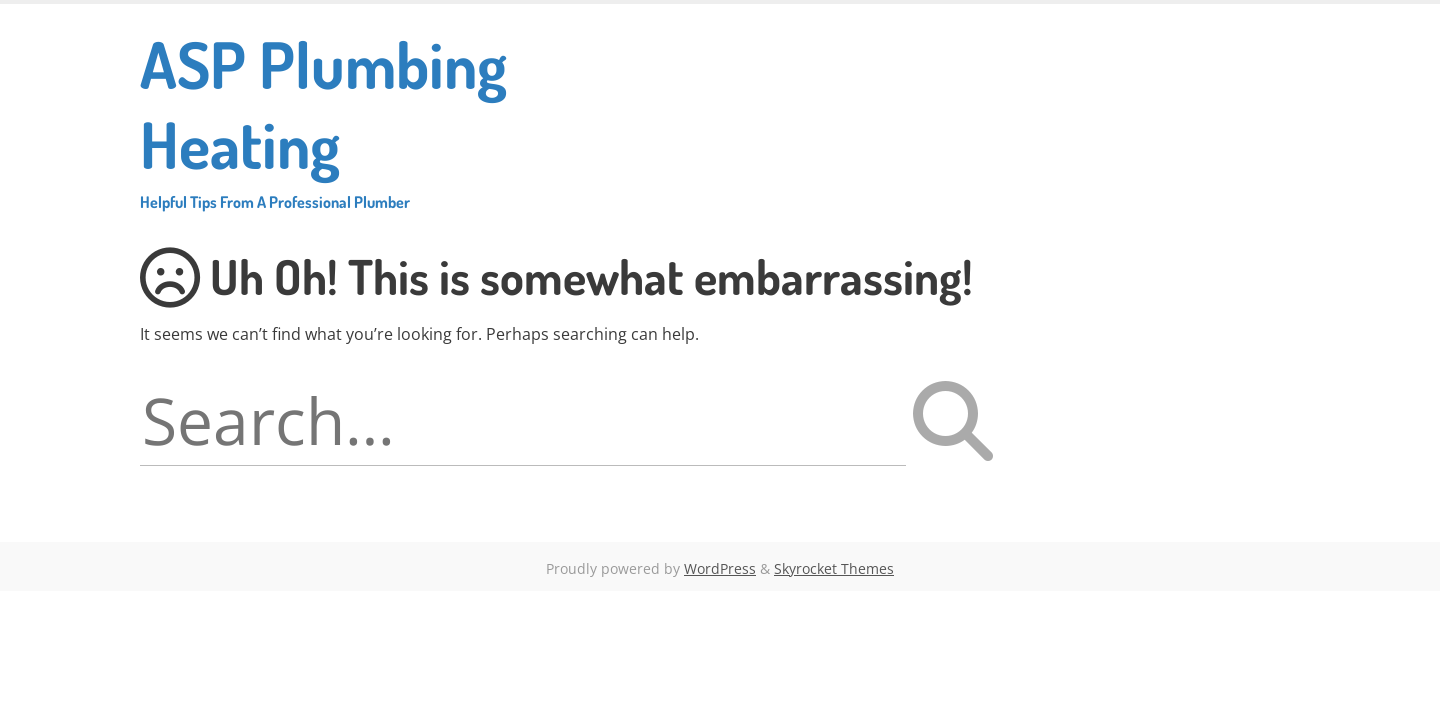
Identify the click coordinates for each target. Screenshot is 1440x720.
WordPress (720, 568)
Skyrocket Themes (834, 568)
